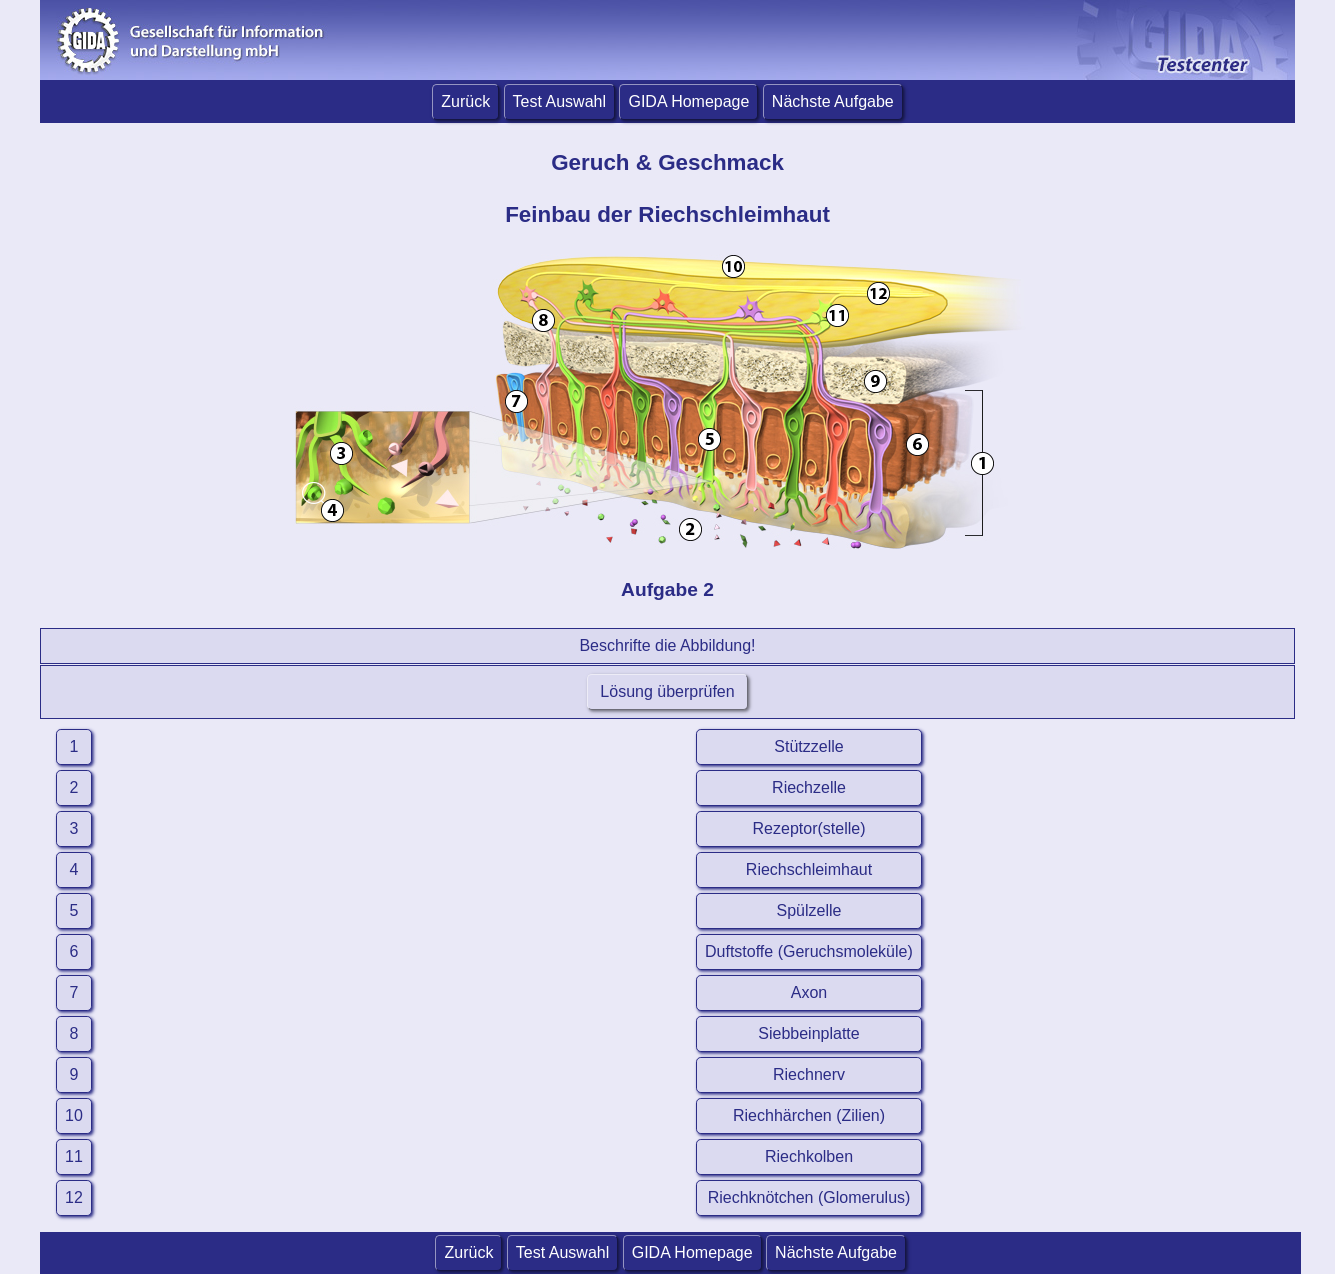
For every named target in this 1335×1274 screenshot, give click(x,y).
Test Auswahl (559, 101)
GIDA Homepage (688, 101)
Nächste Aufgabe (833, 101)
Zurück (465, 101)
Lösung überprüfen (667, 691)
